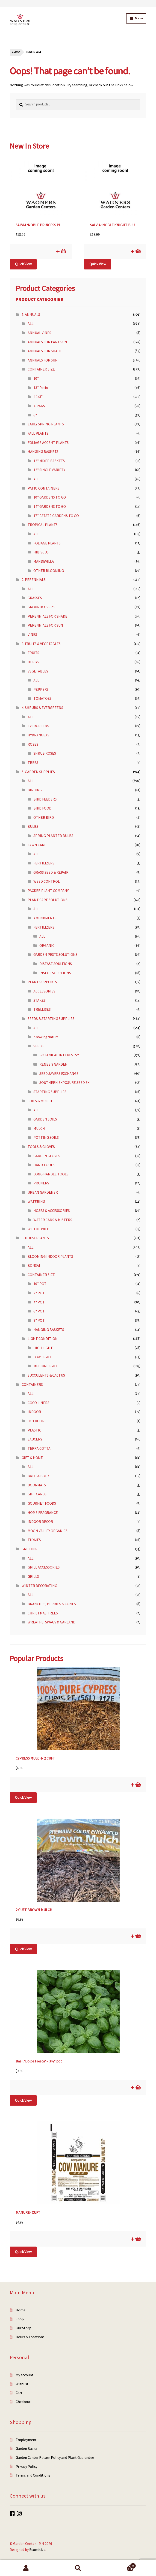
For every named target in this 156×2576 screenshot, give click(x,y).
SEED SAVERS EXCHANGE (59, 1073)
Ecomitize (37, 2549)
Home (16, 52)
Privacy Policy (26, 2466)
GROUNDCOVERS (41, 607)
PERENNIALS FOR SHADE (47, 616)
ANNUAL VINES (39, 332)
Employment (26, 2439)
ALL (30, 323)
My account (24, 2375)
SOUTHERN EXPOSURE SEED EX (64, 1082)
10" (36, 378)
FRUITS (33, 652)
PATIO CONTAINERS (43, 488)
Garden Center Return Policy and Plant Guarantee (55, 2457)
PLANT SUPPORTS (42, 982)
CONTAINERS (32, 1384)
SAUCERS (35, 1439)
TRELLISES (42, 1009)
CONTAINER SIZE (41, 369)
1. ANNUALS (31, 314)
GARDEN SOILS (45, 1119)
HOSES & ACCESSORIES (51, 1210)
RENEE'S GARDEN (53, 1064)
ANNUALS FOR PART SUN (47, 342)
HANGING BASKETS (43, 451)
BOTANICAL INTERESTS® (59, 1055)
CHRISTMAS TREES (43, 1613)
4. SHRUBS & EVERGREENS (42, 707)
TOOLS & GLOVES (41, 1146)
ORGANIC (46, 945)
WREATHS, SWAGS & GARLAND (51, 1622)
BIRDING (35, 790)
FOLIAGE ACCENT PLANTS (48, 442)
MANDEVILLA (43, 561)
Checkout (23, 2401)
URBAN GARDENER (43, 1192)
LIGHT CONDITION (43, 1338)
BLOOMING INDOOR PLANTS (50, 1256)
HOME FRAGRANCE (43, 1512)
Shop (20, 2319)
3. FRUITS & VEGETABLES (41, 643)
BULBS (33, 826)
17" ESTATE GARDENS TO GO (56, 515)
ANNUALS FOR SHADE (45, 351)
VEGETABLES (38, 671)
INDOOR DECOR (40, 1521)
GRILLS (33, 1576)
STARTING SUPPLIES (49, 1091)
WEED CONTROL (46, 881)
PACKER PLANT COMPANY (48, 890)
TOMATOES (42, 698)
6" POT (39, 1311)
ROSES (33, 744)
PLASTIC (34, 1430)
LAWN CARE (37, 845)
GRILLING (29, 1549)
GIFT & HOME (32, 1457)
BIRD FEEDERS (45, 799)
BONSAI (34, 1265)
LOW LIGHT (42, 1357)
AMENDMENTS (44, 918)
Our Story (23, 2327)
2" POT (39, 1293)
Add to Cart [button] (63, 251)
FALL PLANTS (38, 433)
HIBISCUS (41, 552)
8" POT (39, 1320)
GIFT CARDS (37, 1494)
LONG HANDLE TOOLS (50, 1174)
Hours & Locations (30, 2336)
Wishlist (22, 2384)
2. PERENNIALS (34, 579)
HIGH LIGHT (43, 1347)
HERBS (33, 662)
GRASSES (35, 597)
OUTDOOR (36, 1421)
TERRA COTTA (39, 1448)
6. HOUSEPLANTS (35, 1238)
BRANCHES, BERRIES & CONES (52, 1604)
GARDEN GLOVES (46, 1156)
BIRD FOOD (42, 808)
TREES (33, 762)
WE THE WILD (38, 1229)
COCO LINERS (38, 1402)
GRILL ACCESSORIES (44, 1567)
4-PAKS (39, 405)
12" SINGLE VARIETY (49, 469)
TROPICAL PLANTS (43, 524)
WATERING (36, 1201)
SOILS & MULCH (40, 1101)
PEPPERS (41, 689)
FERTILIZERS (43, 863)
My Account (26, 2568)
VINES (32, 634)
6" (35, 415)
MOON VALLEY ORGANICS (48, 1530)
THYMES (34, 1539)
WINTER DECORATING (39, 1585)
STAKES (39, 1000)
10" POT (40, 1283)
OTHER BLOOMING (48, 570)
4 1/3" (38, 396)
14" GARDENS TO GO (49, 506)
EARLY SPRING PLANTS (46, 424)
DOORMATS (37, 1485)
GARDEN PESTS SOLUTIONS (55, 954)
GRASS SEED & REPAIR (50, 872)
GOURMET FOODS (42, 1503)
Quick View (23, 264)
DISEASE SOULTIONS (55, 963)
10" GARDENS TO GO (49, 497)
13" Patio (40, 387)
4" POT (39, 1302)
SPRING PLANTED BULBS (53, 835)
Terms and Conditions (33, 2475)
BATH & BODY (38, 1475)
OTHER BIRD (43, 817)
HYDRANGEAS (38, 735)
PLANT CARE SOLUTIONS (48, 899)
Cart (19, 2392)
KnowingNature (46, 1036)
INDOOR (34, 1411)
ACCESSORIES (44, 991)
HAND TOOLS (44, 1164)
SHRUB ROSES (44, 753)
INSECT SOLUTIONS (55, 973)
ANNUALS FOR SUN (43, 360)
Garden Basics (27, 2448)
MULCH (39, 1128)
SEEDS (38, 1046)
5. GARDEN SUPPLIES (38, 771)
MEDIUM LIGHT (45, 1366)
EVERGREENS (38, 725)
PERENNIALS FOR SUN (45, 625)
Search (78, 2568)
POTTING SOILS (46, 1137)
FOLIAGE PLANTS (47, 543)
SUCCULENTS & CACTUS (46, 1375)
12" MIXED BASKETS (49, 460)
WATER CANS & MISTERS (52, 1219)
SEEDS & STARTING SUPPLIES (51, 1018)
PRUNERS (41, 1183)
